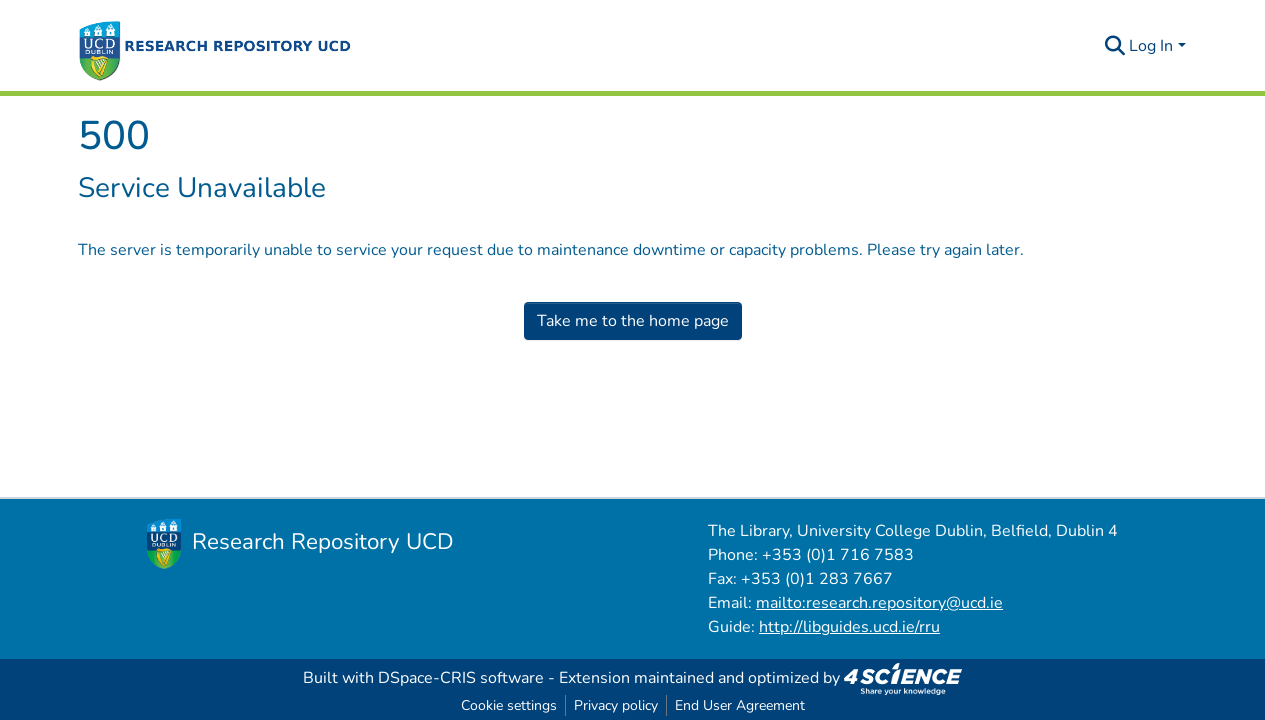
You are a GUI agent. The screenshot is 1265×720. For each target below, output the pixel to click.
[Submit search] (1114, 46)
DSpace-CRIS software (461, 678)
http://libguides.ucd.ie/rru (849, 627)
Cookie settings (509, 705)
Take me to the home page (633, 321)
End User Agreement (740, 705)
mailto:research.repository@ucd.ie (879, 603)
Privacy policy (616, 705)
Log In (1151, 46)
